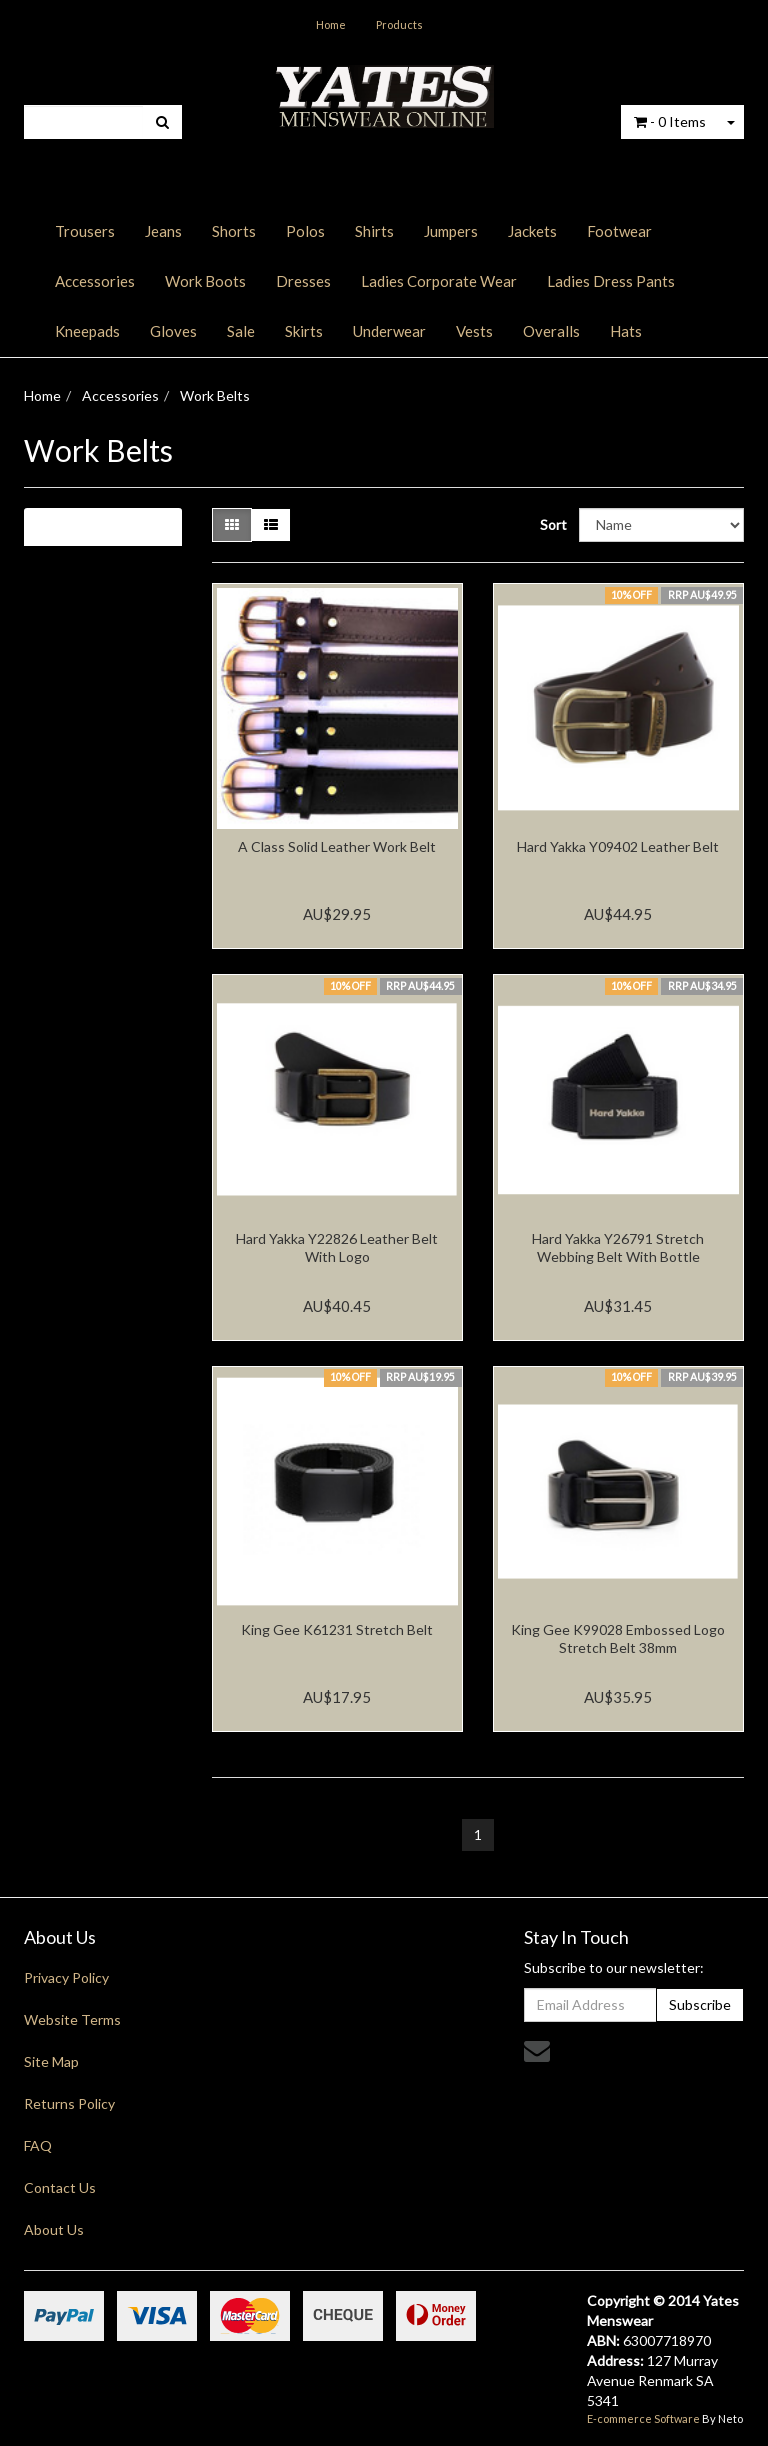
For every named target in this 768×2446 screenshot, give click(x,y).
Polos (305, 231)
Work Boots (205, 281)
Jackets (532, 231)
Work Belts (215, 395)
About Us (54, 2229)
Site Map (51, 2061)
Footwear (619, 231)
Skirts (304, 331)
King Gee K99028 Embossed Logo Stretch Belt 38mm (618, 1638)
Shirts (374, 231)
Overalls (551, 331)
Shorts (234, 231)
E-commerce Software (643, 2418)
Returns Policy (69, 2103)
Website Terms (72, 2019)
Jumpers (451, 231)
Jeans (163, 231)
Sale (241, 331)
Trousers (85, 231)
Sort (552, 524)
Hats (626, 331)
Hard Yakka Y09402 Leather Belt (618, 846)
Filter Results (92, 527)
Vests (474, 331)
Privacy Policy (66, 1977)
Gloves (173, 331)
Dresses (303, 281)
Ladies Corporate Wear (439, 281)
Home (331, 24)
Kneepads (87, 331)
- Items (670, 121)
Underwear (389, 331)
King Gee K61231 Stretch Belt (337, 1629)
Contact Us (60, 2187)
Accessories (95, 281)
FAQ (38, 2145)
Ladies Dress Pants (611, 281)
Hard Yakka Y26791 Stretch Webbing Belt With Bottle (618, 1247)
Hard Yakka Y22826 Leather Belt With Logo (337, 1247)
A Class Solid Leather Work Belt (337, 846)
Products (399, 24)
